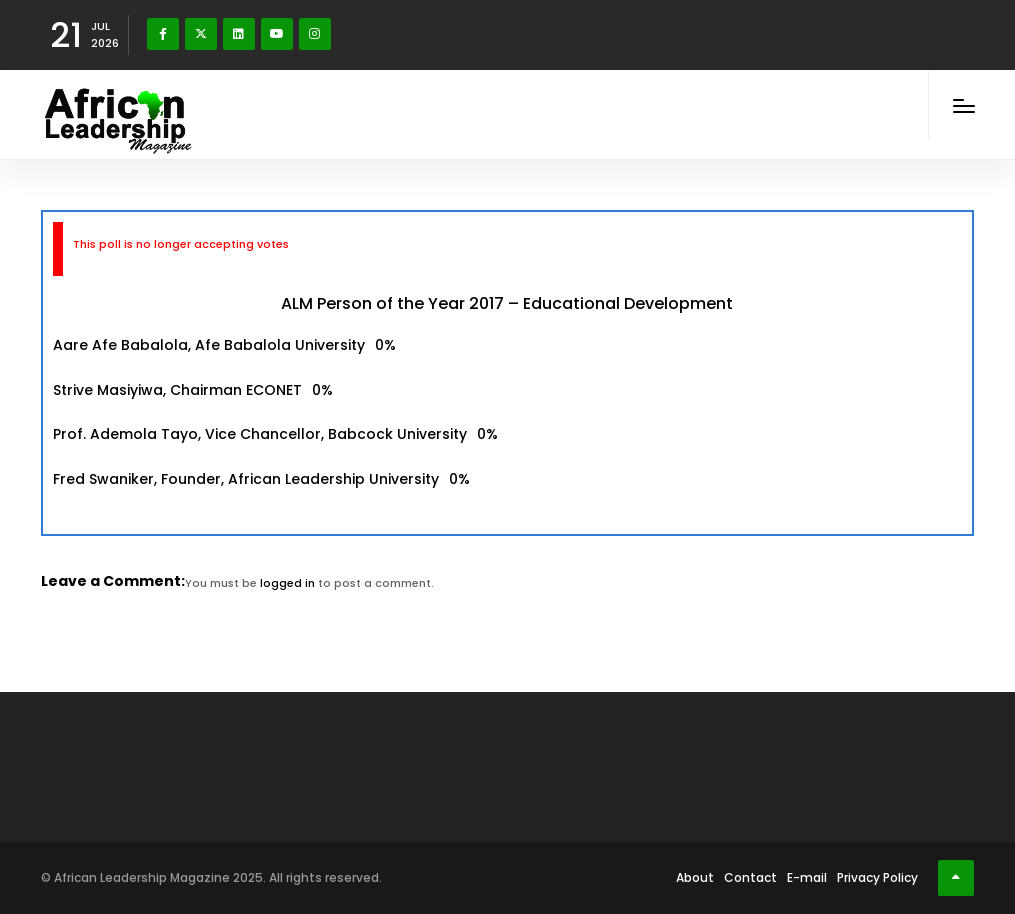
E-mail (807, 877)
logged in (287, 583)
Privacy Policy (877, 877)
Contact (750, 877)
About (695, 877)
